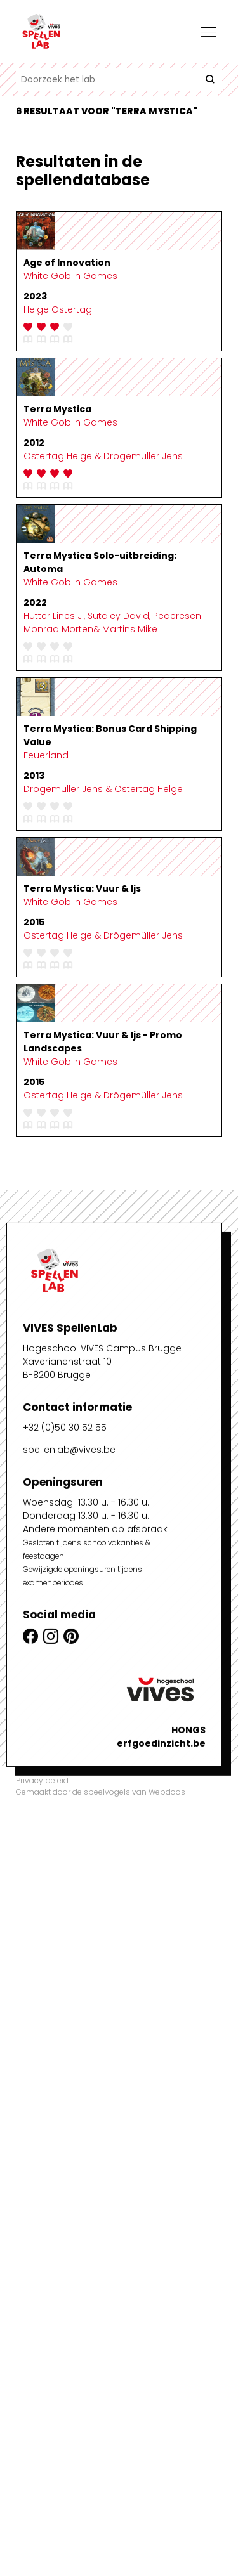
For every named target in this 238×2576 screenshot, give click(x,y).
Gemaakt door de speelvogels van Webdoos (100, 1791)
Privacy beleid (42, 1780)
